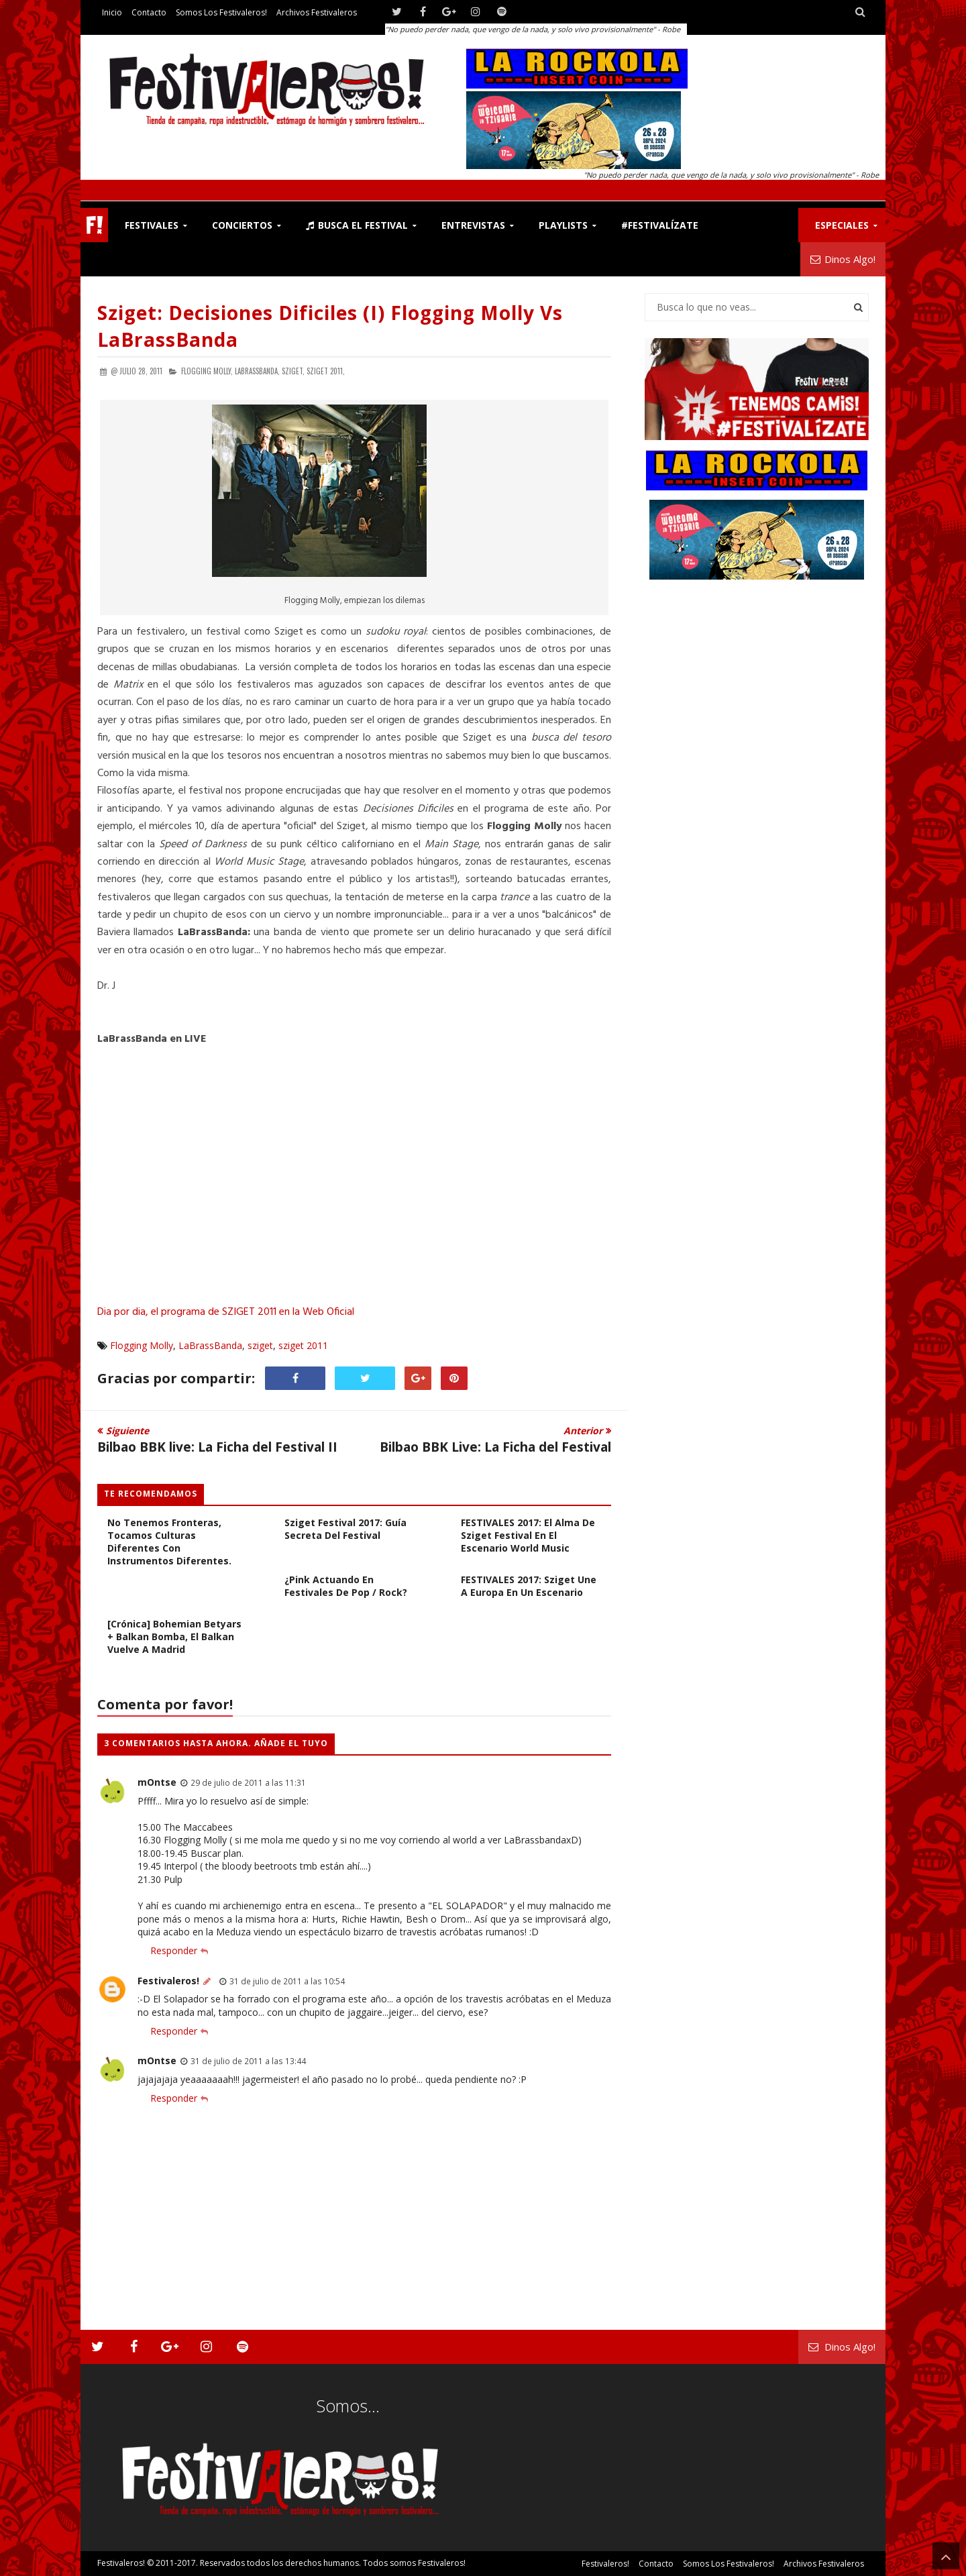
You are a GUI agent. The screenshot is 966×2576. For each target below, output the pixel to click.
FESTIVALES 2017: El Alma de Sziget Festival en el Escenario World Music (528, 1535)
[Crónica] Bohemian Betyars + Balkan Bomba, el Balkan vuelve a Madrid (174, 1636)
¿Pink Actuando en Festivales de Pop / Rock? (345, 1586)
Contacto (148, 12)
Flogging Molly (141, 1345)
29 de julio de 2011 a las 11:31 (248, 1782)
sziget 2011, (326, 371)
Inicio (112, 12)
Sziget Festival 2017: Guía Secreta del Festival (345, 1529)
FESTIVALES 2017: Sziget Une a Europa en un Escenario (528, 1586)
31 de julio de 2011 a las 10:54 (287, 1981)
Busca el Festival (357, 225)
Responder (173, 1950)
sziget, (293, 371)
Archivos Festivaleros (316, 12)
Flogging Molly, (207, 371)
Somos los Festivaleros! (221, 12)
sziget (260, 1345)
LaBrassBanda (210, 1345)
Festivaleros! (168, 1980)
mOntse (157, 1782)
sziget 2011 (303, 1345)
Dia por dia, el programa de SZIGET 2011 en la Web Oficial (225, 1312)
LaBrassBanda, (257, 371)
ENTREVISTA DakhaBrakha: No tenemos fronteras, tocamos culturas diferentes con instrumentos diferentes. (171, 1535)
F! (94, 225)
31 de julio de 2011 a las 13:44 (248, 2060)
